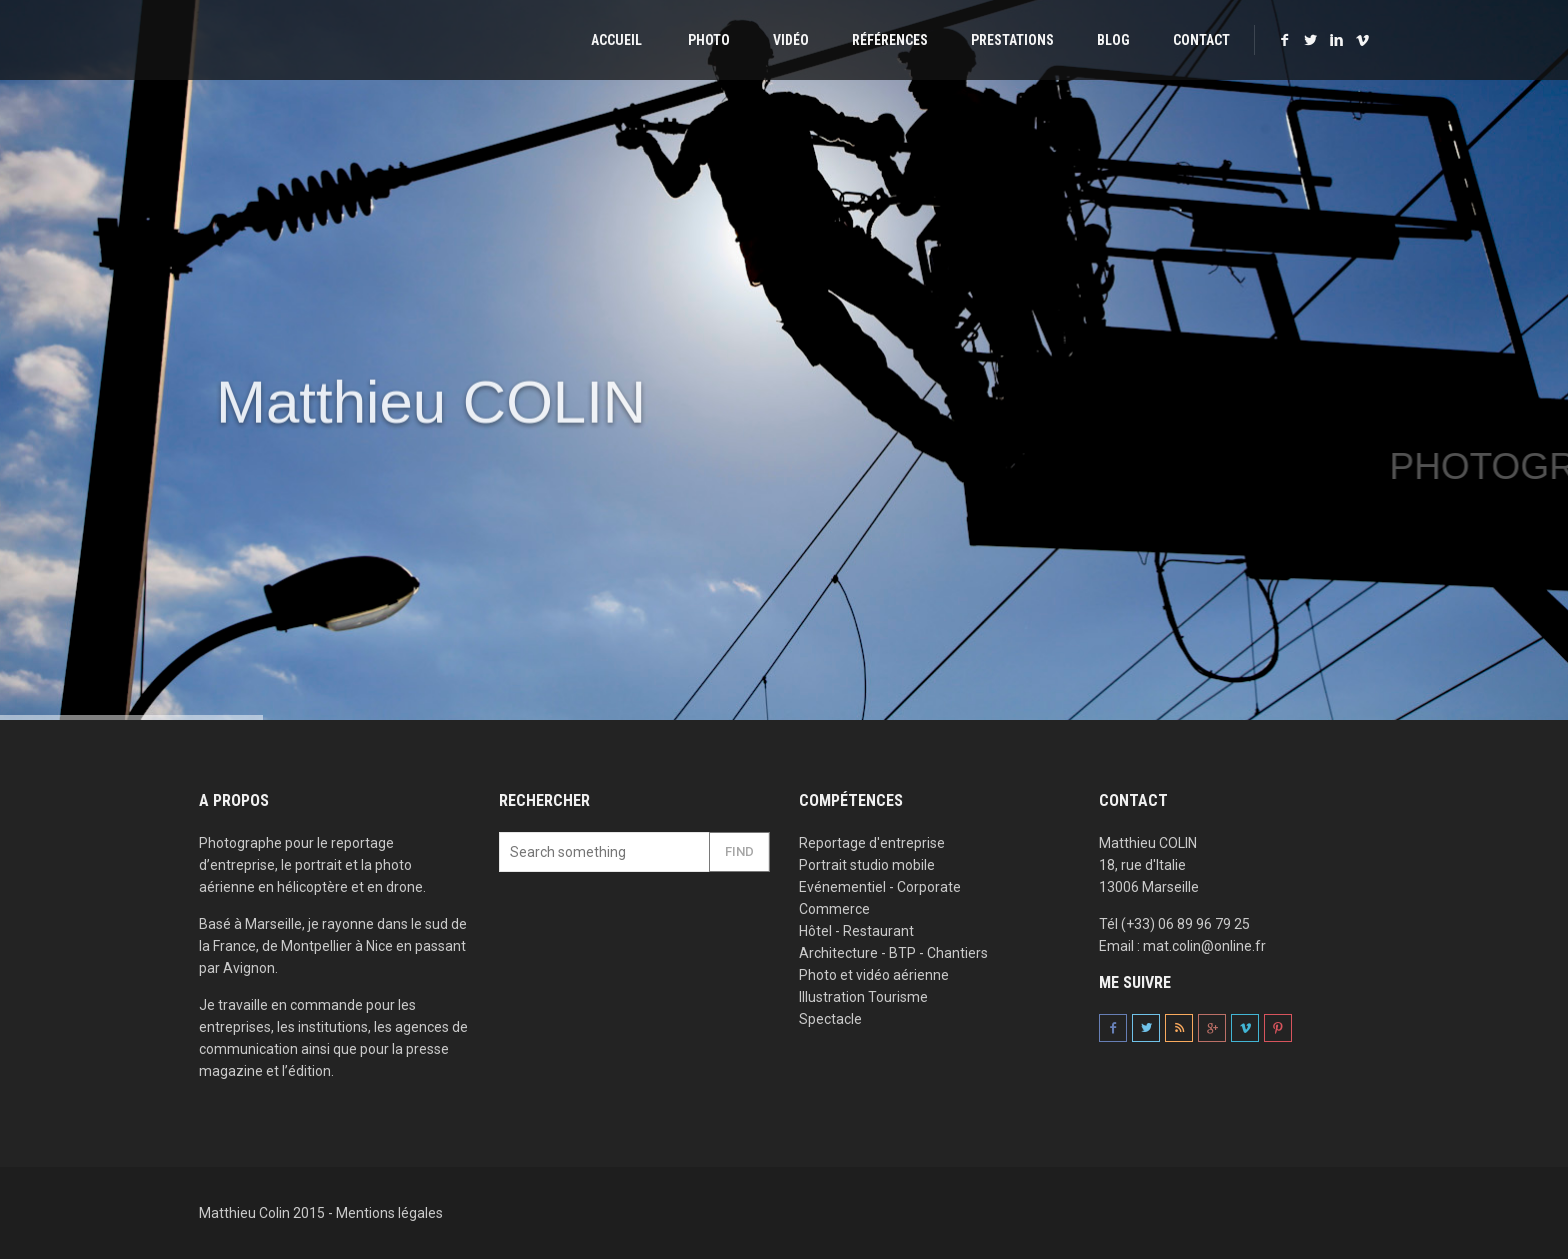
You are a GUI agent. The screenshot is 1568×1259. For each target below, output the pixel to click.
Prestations (1012, 40)
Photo (707, 40)
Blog (1113, 40)
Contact (1201, 40)
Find (739, 851)
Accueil (615, 40)
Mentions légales (389, 1213)
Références (890, 40)
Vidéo (791, 40)
